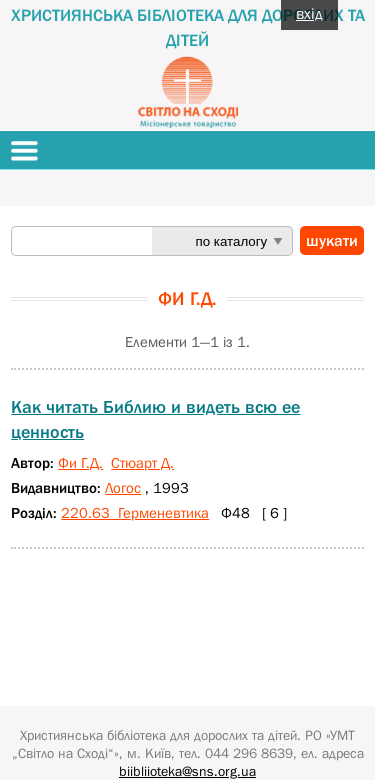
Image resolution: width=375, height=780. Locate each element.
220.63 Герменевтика (135, 512)
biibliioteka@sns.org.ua (187, 771)
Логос (123, 487)
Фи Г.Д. (80, 462)
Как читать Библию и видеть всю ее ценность (155, 419)
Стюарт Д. (142, 462)
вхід (309, 13)
